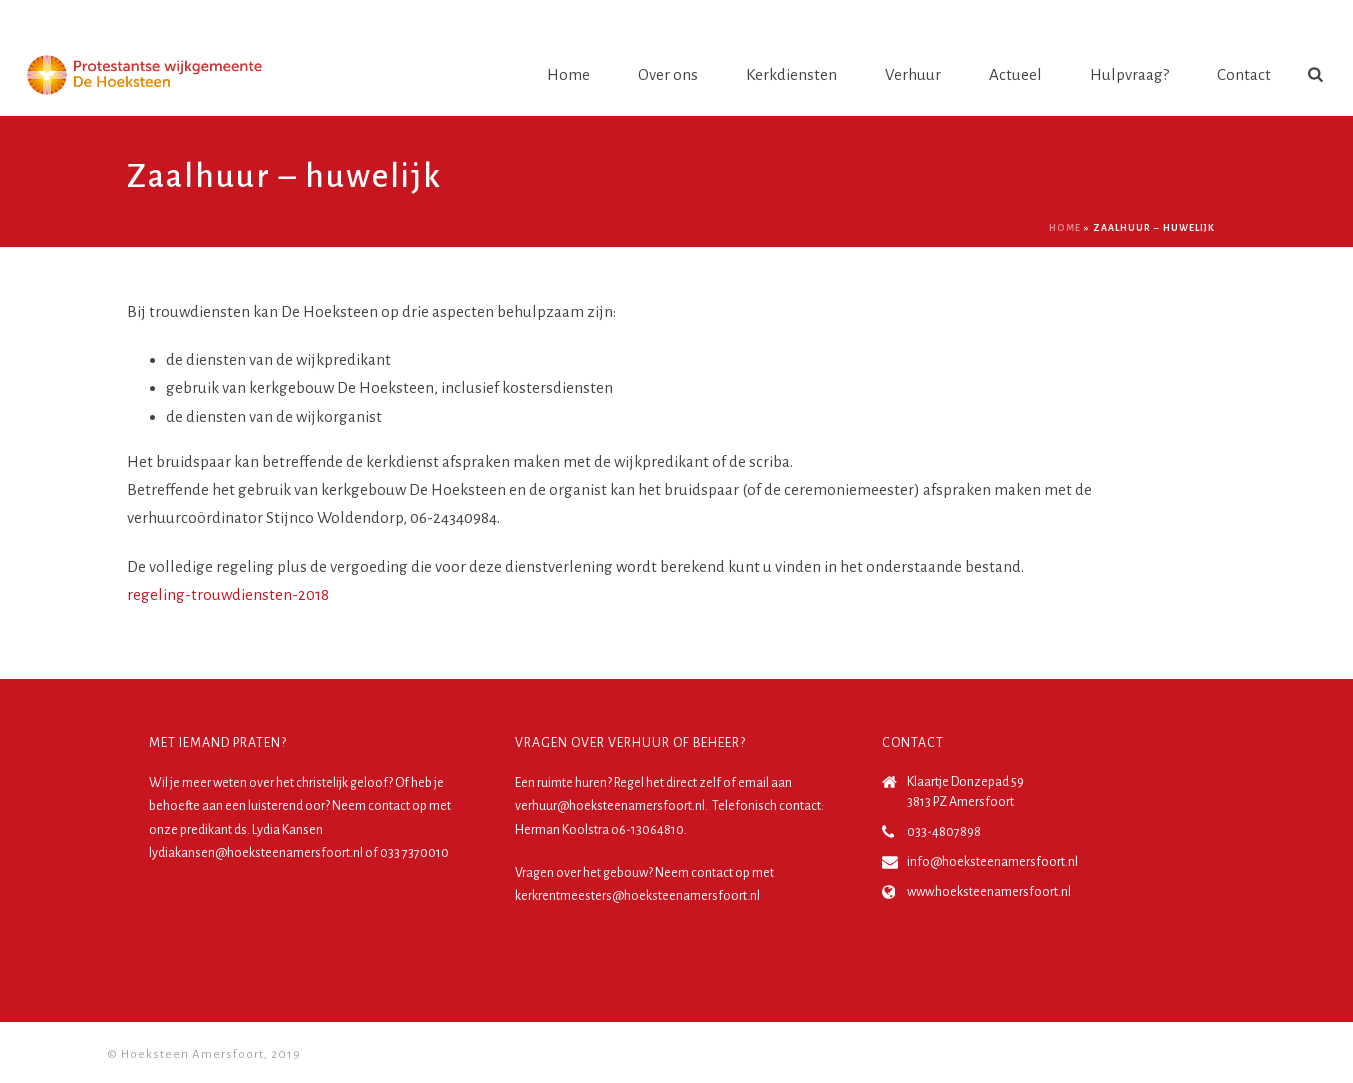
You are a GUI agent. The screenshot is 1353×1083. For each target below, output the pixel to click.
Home (568, 74)
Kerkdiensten (791, 74)
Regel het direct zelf (667, 783)
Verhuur (913, 74)
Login (1290, 19)
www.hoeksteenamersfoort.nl (989, 892)
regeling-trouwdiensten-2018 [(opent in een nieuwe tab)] (228, 594)
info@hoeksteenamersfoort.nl (992, 862)
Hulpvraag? (1129, 74)
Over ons (668, 74)
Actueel (1015, 74)
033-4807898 (944, 832)
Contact (1244, 74)
